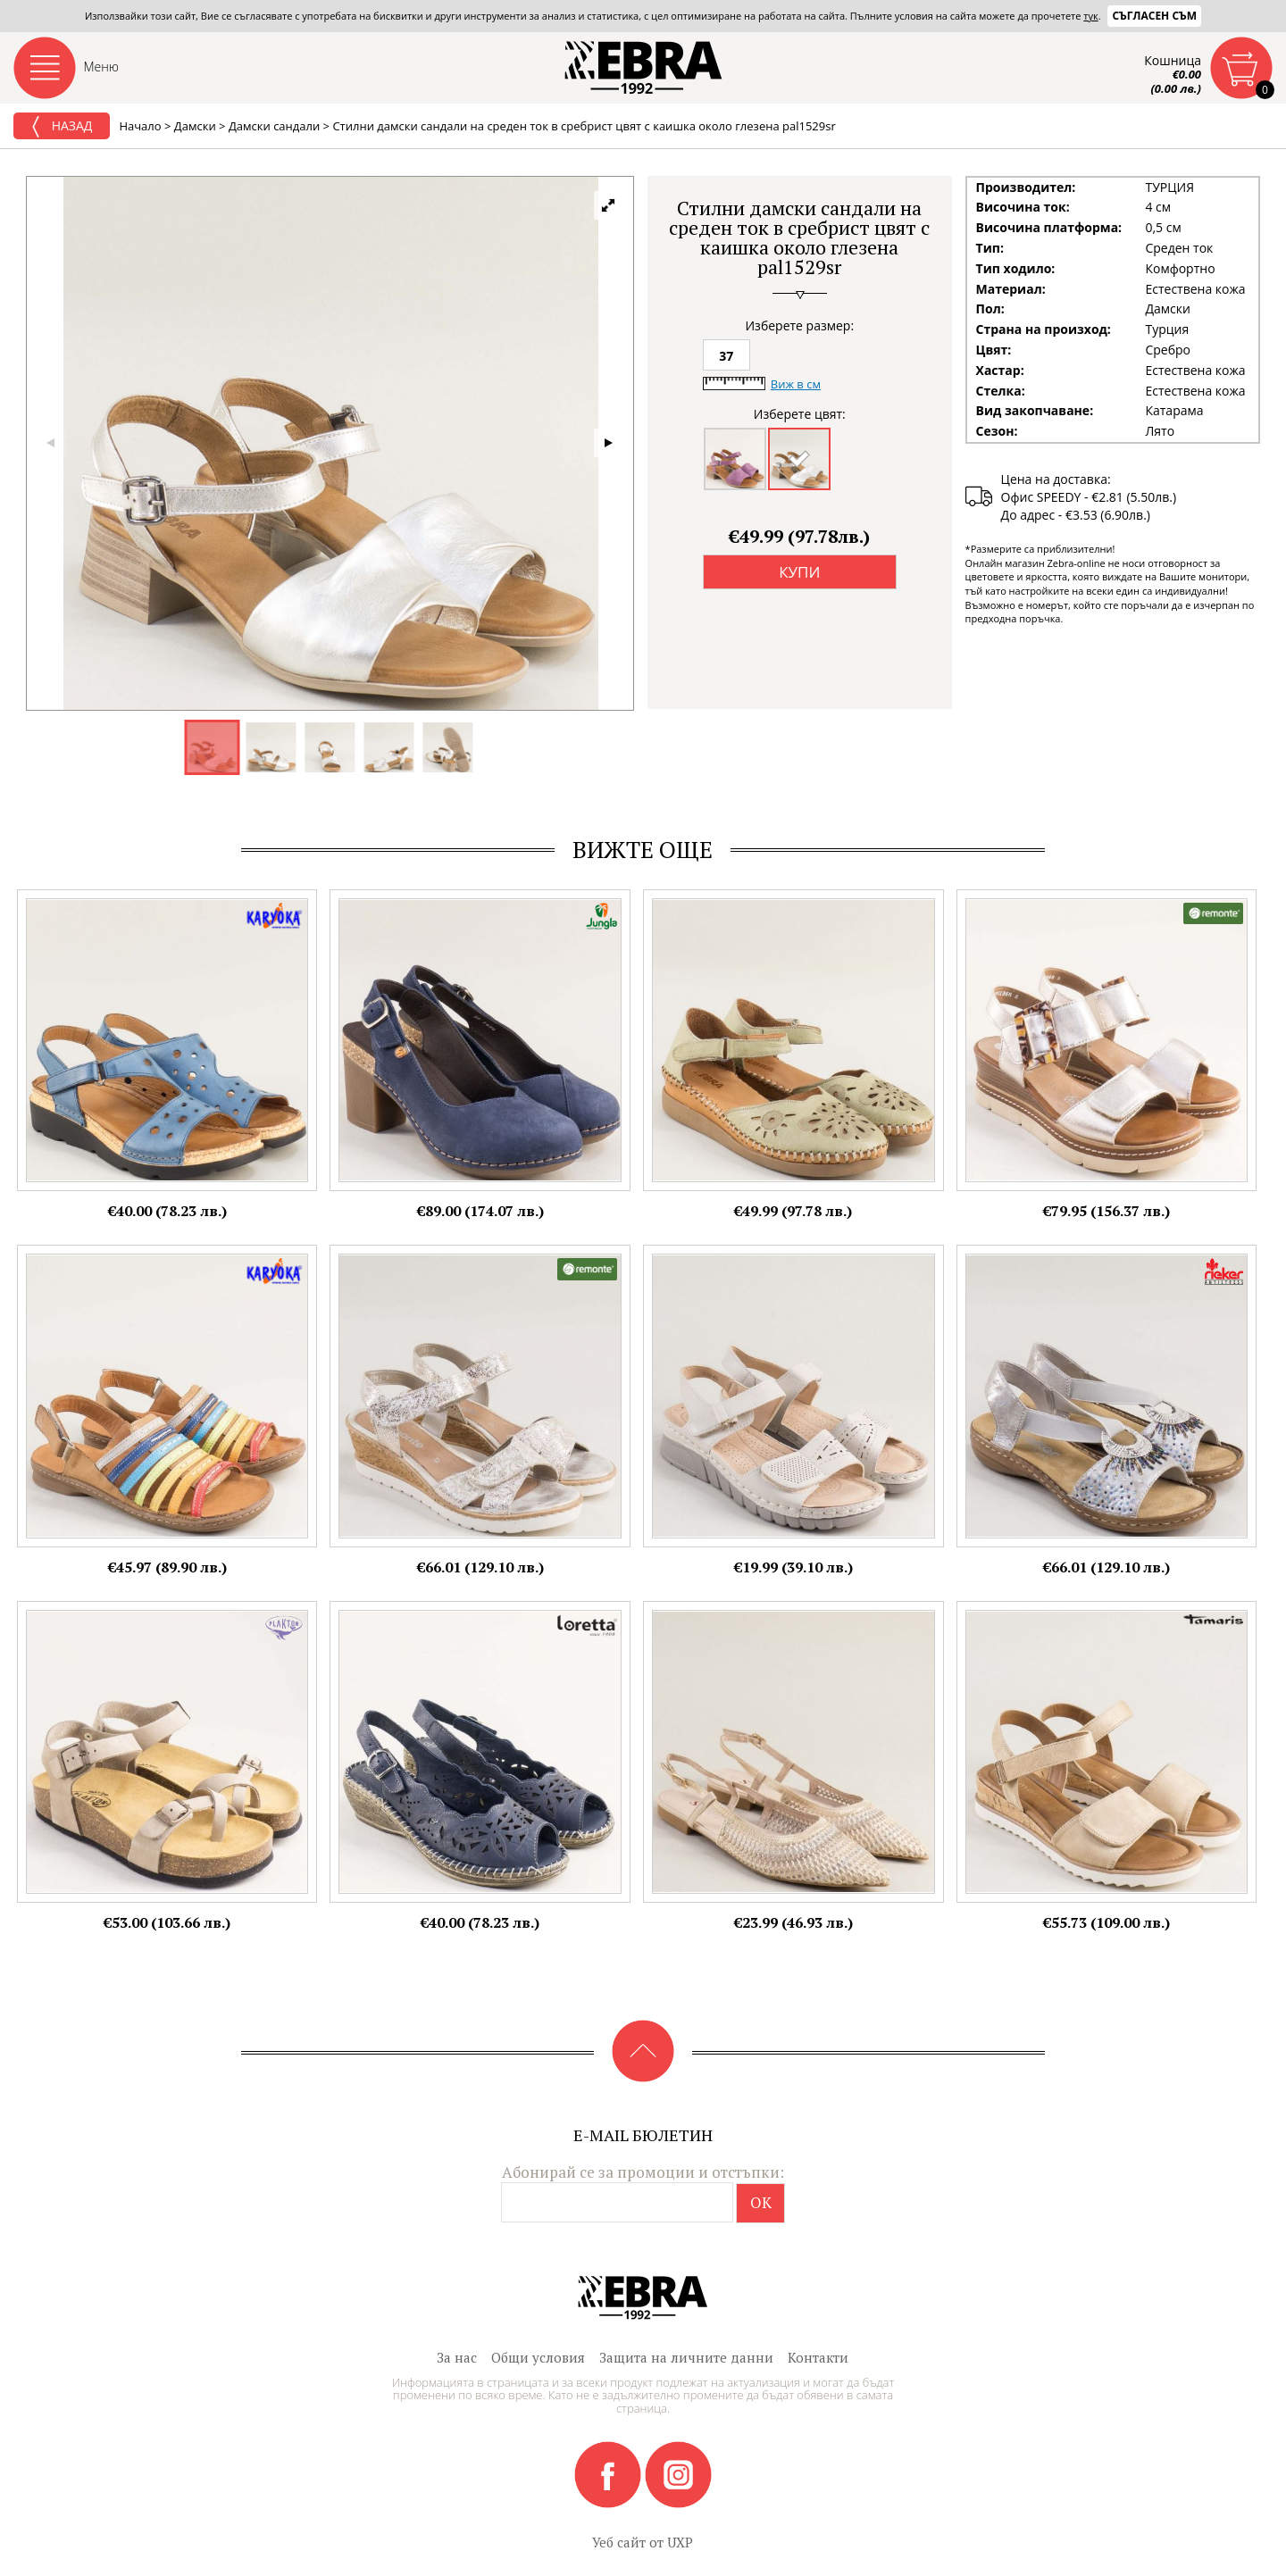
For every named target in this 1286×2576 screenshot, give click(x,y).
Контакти (818, 2357)
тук (1090, 15)
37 (726, 355)
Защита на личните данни (686, 2357)
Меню (102, 66)
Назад (61, 126)
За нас (457, 2357)
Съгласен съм (1154, 15)
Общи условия (538, 2357)
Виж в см (796, 384)
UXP (680, 2542)
